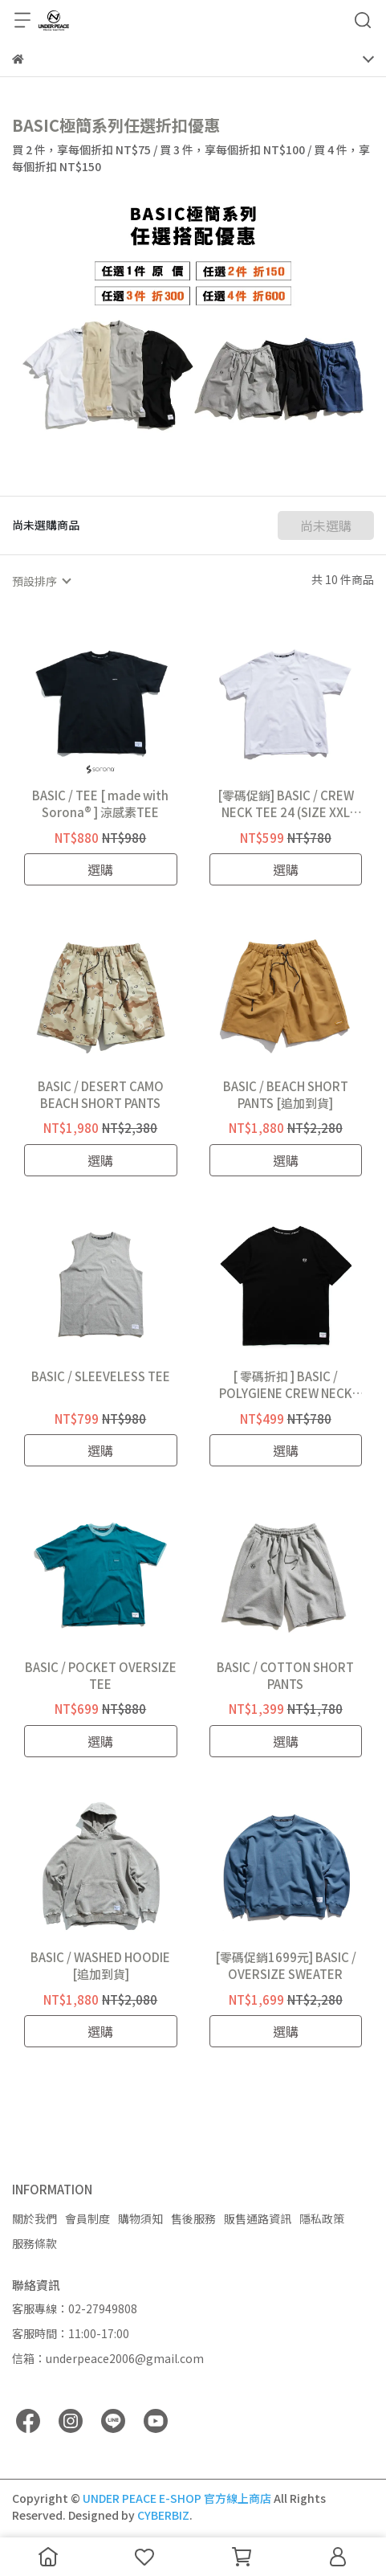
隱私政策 (321, 2218)
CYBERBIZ (163, 2515)
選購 (100, 869)
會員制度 (87, 2218)
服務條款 (34, 2243)
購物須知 (140, 2218)
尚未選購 (325, 525)
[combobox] (41, 580)
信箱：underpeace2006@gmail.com (108, 2358)
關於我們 (34, 2218)
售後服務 (193, 2218)
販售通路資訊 (257, 2218)
